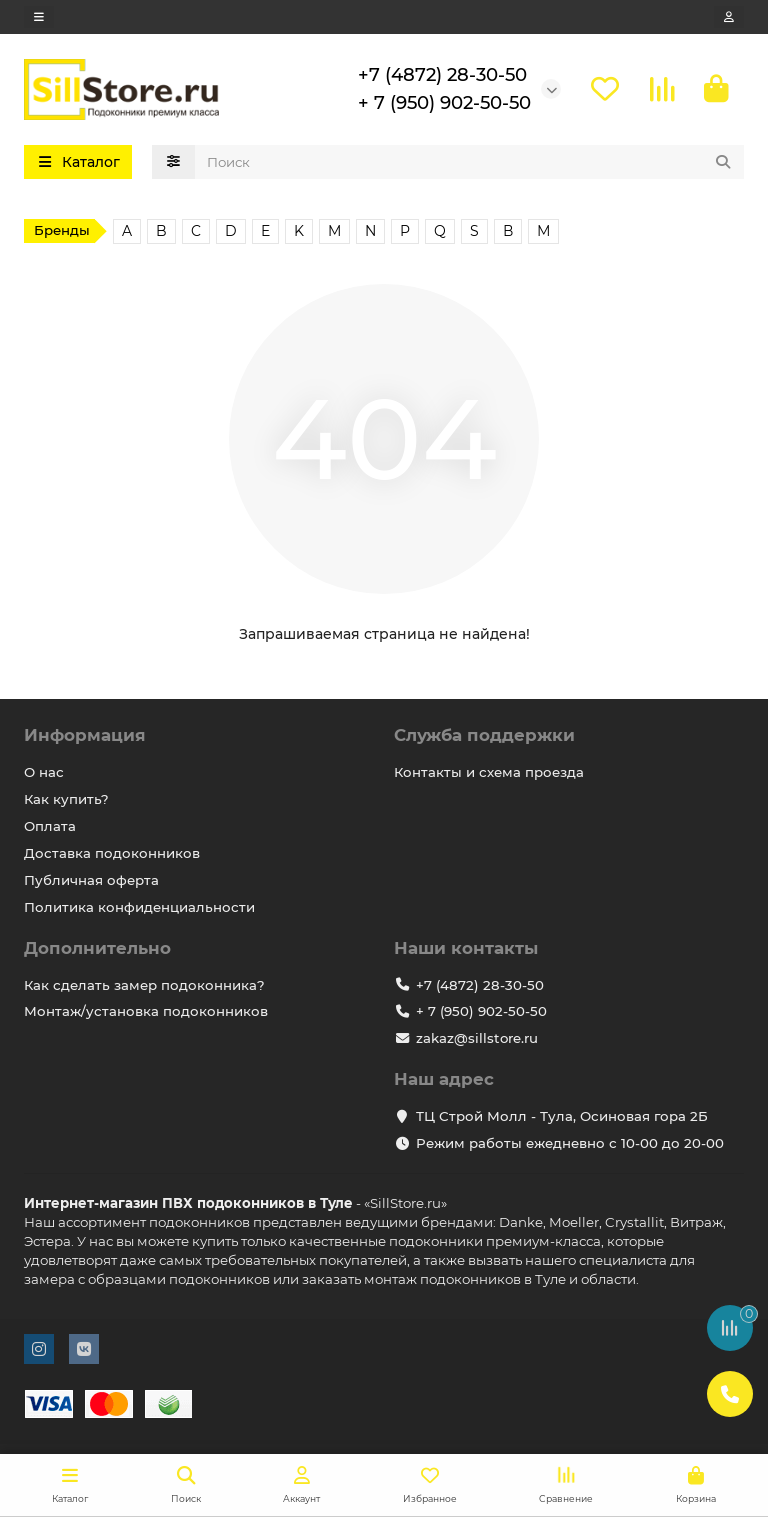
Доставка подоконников (112, 853)
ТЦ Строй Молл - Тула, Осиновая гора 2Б (562, 1116)
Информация (85, 735)
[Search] (470, 162)
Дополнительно (97, 948)
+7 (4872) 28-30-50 (442, 74)
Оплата (50, 826)
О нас (44, 772)
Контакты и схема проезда (489, 772)
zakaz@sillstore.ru (477, 1039)
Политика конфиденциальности (139, 907)
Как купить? (66, 799)
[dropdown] (39, 17)
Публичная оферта (91, 880)
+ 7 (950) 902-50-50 (444, 102)
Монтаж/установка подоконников (146, 1012)
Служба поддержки (484, 735)
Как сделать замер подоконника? (144, 985)
